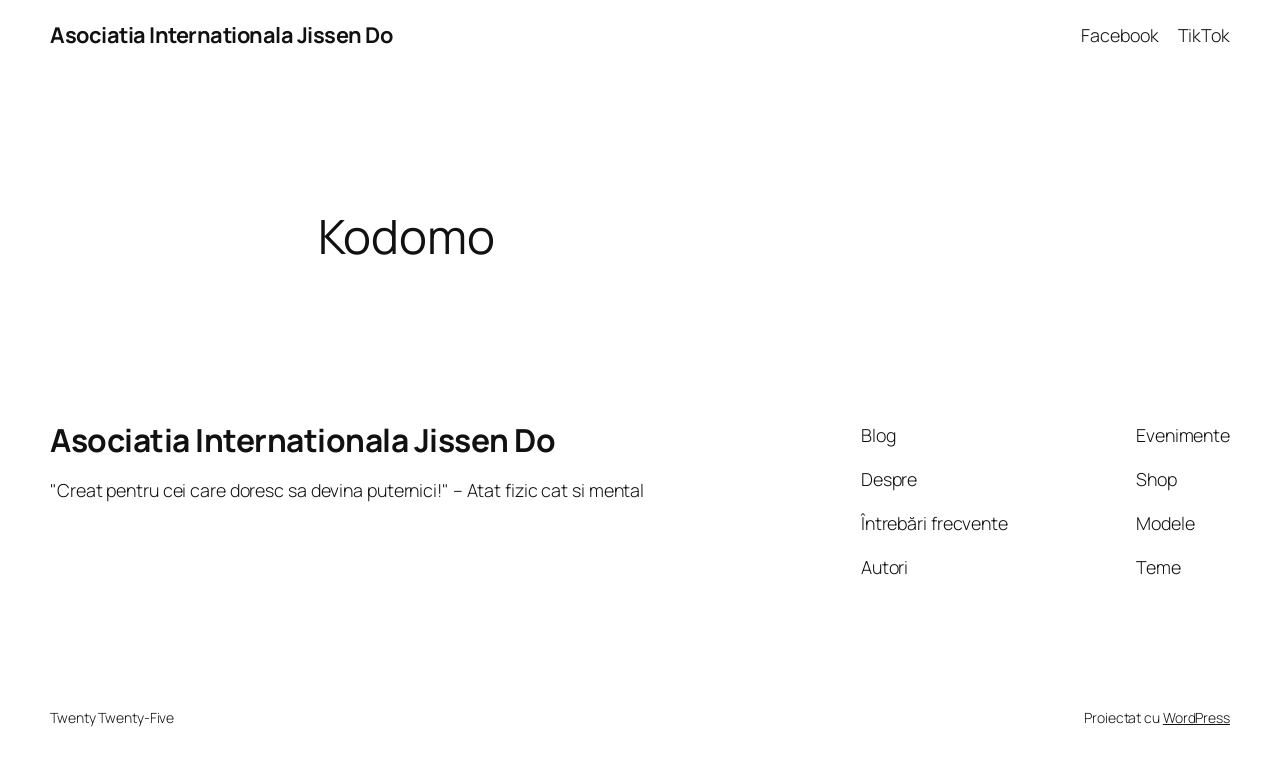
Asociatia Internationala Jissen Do (221, 35)
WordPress (1196, 717)
